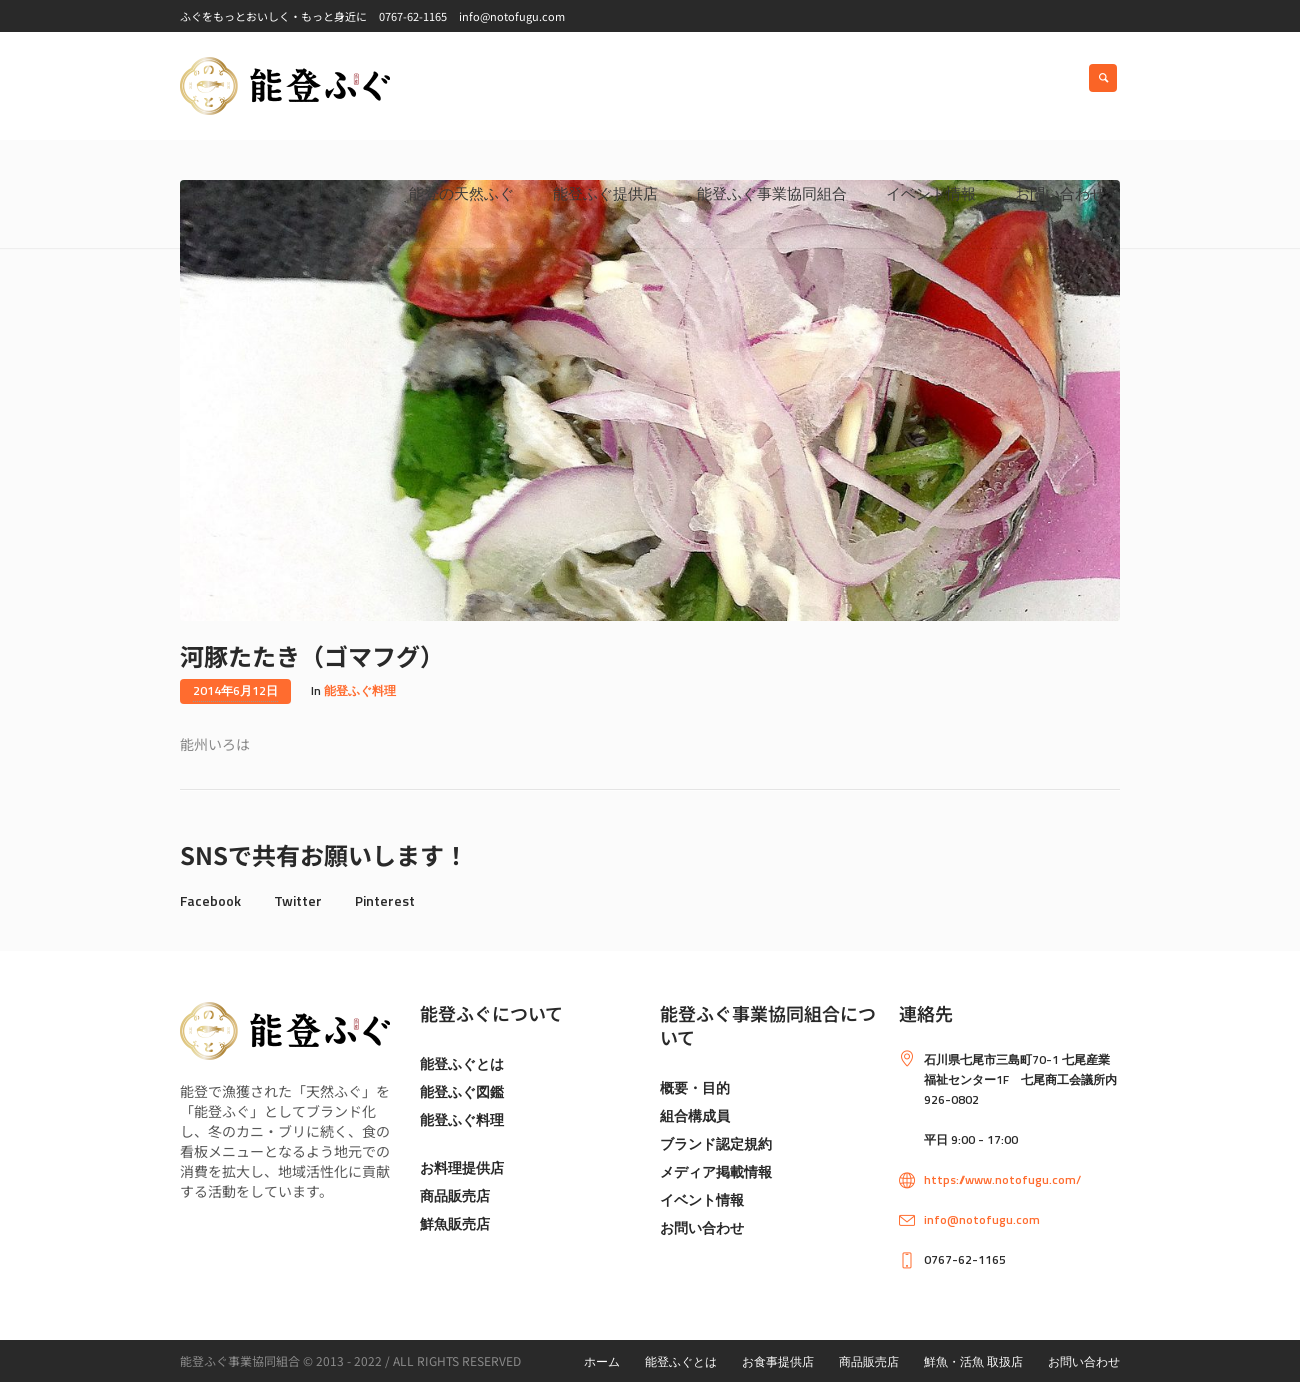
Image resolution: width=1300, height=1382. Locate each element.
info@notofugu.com (982, 1219)
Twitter (298, 900)
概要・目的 (695, 1087)
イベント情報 (702, 1199)
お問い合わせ (702, 1227)
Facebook (210, 900)
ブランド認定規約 (716, 1143)
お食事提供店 (778, 1361)
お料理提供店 (462, 1167)
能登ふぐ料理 (360, 690)
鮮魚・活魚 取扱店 (973, 1361)
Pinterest (385, 900)
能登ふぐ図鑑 (462, 1091)
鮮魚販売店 (455, 1223)
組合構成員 (695, 1115)
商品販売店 (455, 1195)
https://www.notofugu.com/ (1002, 1179)
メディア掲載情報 (716, 1171)
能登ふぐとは (462, 1063)
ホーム (602, 1361)
